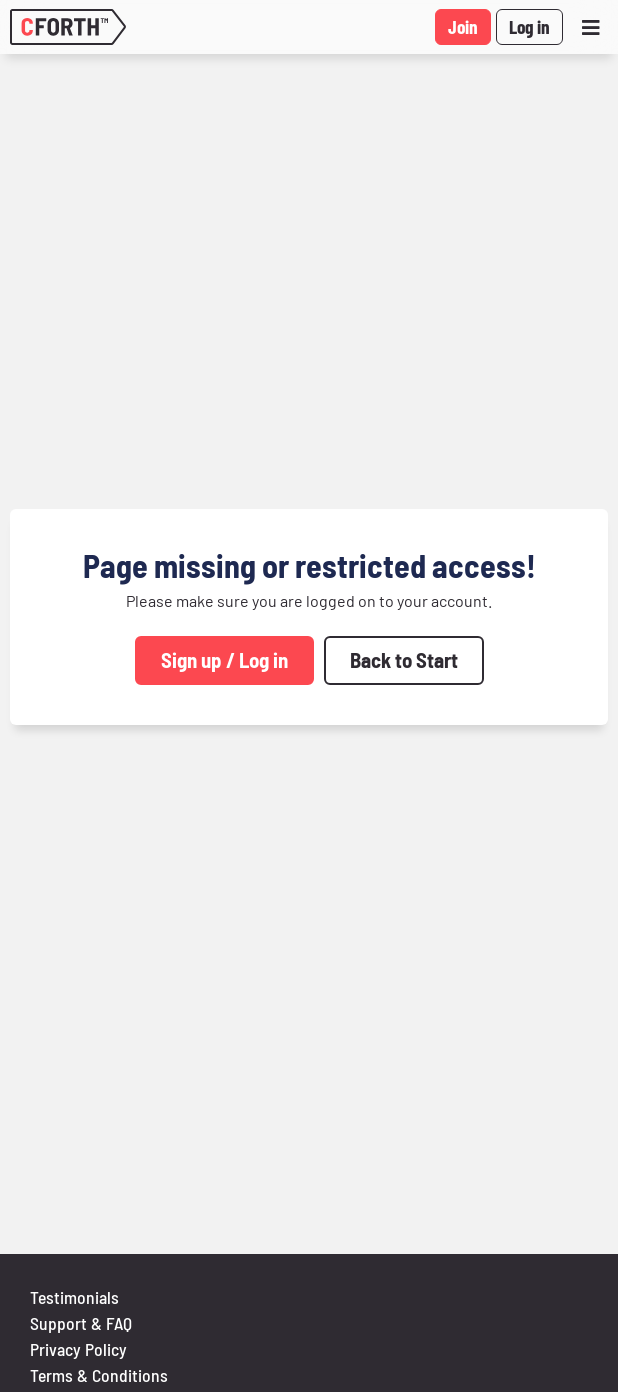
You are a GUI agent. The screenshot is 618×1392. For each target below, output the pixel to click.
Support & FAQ (81, 1323)
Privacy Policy (78, 1349)
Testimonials (74, 1297)
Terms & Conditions (99, 1375)
